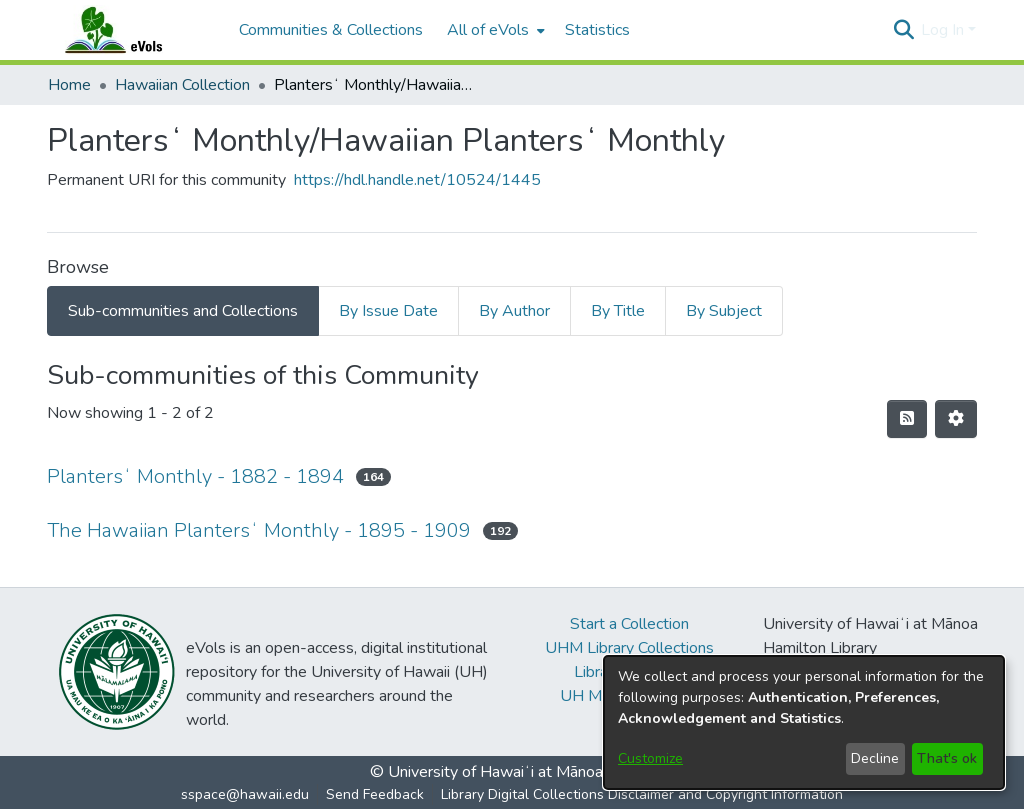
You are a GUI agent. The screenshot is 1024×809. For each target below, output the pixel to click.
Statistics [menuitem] (597, 30)
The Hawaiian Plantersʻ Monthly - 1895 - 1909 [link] (259, 530)
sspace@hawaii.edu (245, 794)
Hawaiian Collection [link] (182, 85)
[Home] (133, 30)
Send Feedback (375, 794)
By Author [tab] (514, 311)
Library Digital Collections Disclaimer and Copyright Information (642, 794)
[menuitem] (494, 30)
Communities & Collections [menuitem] (331, 30)
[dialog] (804, 722)
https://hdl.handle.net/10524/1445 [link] (417, 180)
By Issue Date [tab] (388, 311)
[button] (903, 30)
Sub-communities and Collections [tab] (183, 311)
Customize (650, 758)
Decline (875, 758)
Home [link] (69, 85)
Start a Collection (629, 624)
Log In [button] (944, 30)
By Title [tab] (618, 311)
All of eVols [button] (488, 30)
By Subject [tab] (724, 311)
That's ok (947, 758)
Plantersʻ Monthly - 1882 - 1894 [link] (195, 476)
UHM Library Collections (629, 648)
